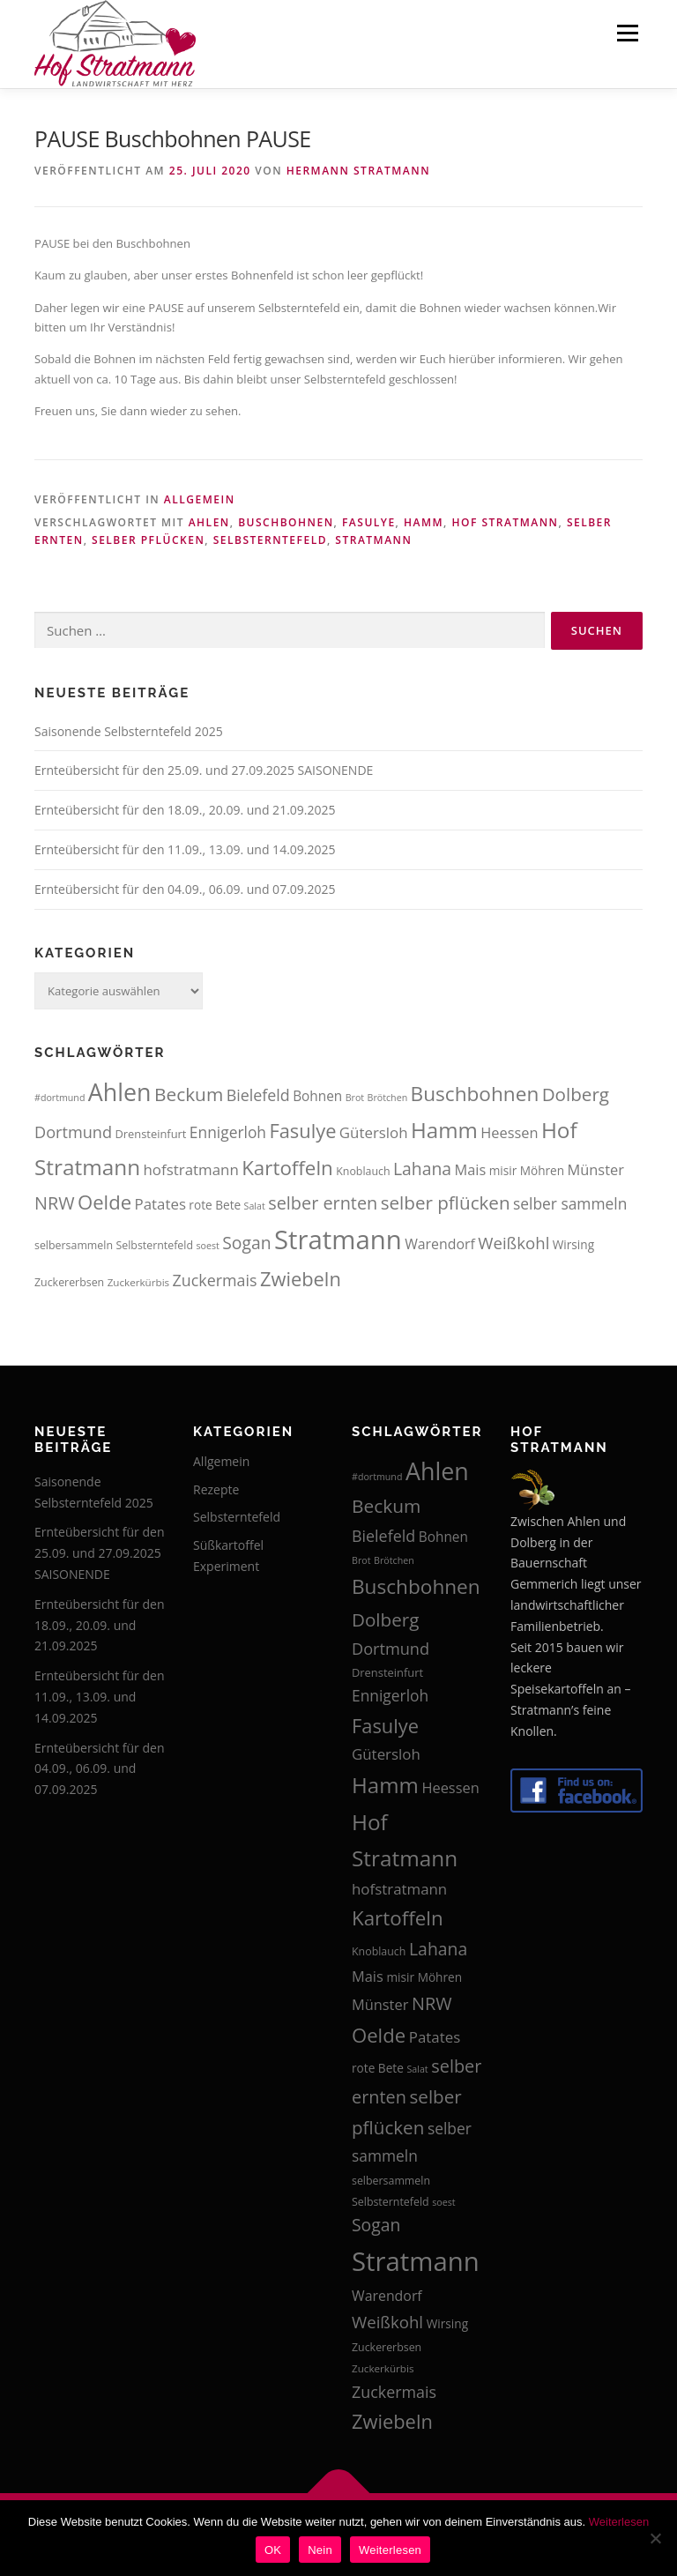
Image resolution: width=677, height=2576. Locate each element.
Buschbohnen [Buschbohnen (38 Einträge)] (475, 1093)
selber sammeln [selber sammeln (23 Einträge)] (570, 1203)
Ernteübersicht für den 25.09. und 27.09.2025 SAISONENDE (203, 770)
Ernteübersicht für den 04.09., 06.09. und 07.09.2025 (185, 889)
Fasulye (369, 522)
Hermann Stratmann (358, 170)
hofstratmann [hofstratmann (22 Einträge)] (191, 1169)
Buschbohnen (285, 522)
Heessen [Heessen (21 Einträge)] (509, 1132)
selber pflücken (148, 539)
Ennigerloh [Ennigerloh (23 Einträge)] (228, 1132)
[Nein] (655, 2538)
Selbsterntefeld (270, 539)
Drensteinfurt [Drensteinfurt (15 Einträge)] (150, 1134)
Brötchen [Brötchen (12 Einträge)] (388, 1097)
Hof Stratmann (504, 522)
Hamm (423, 522)
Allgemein (199, 499)
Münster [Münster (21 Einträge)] (596, 1169)
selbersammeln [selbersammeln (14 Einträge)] (73, 1245)
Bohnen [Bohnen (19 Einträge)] (317, 1096)
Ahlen (209, 522)
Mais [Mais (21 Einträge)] (471, 1169)
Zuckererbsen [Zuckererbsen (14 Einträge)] (69, 1282)
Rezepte (216, 1489)
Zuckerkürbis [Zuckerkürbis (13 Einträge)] (139, 1282)
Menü (627, 33)
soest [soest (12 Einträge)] (207, 1246)
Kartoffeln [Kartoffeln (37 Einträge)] (287, 1167)
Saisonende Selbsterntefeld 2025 (128, 731)
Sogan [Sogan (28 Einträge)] (246, 1242)
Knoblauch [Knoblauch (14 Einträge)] (363, 1171)
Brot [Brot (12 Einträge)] (355, 1097)
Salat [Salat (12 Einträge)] (254, 1206)
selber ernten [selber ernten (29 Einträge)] (322, 1203)
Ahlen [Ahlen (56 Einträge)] (120, 1092)
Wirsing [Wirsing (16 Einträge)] (573, 1244)
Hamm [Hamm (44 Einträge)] (444, 1129)
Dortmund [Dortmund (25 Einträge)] (73, 1132)
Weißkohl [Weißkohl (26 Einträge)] (513, 1243)
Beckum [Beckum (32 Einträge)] (188, 1094)
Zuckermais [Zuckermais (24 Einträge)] (215, 1280)
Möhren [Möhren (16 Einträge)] (542, 1170)
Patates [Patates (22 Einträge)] (160, 1204)
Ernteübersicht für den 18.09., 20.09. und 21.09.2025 (185, 809)
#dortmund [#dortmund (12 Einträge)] (59, 1097)
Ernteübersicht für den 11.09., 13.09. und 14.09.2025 (185, 849)
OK (272, 2550)
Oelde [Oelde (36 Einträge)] (104, 1201)
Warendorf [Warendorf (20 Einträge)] (440, 1244)
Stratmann (373, 539)
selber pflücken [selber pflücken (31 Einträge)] (445, 1202)
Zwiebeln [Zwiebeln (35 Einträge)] (300, 1279)
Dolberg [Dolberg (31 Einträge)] (575, 1094)
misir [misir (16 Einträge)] (503, 1170)
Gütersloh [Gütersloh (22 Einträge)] (373, 1132)
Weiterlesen (619, 2521)
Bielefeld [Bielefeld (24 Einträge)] (258, 1095)
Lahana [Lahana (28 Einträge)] (422, 1168)
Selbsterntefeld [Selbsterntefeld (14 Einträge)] (154, 1245)
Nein (320, 2550)
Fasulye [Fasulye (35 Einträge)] (302, 1130)
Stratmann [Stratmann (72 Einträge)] (338, 1239)
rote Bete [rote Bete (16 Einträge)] (215, 1204)
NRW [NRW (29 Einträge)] (54, 1203)
